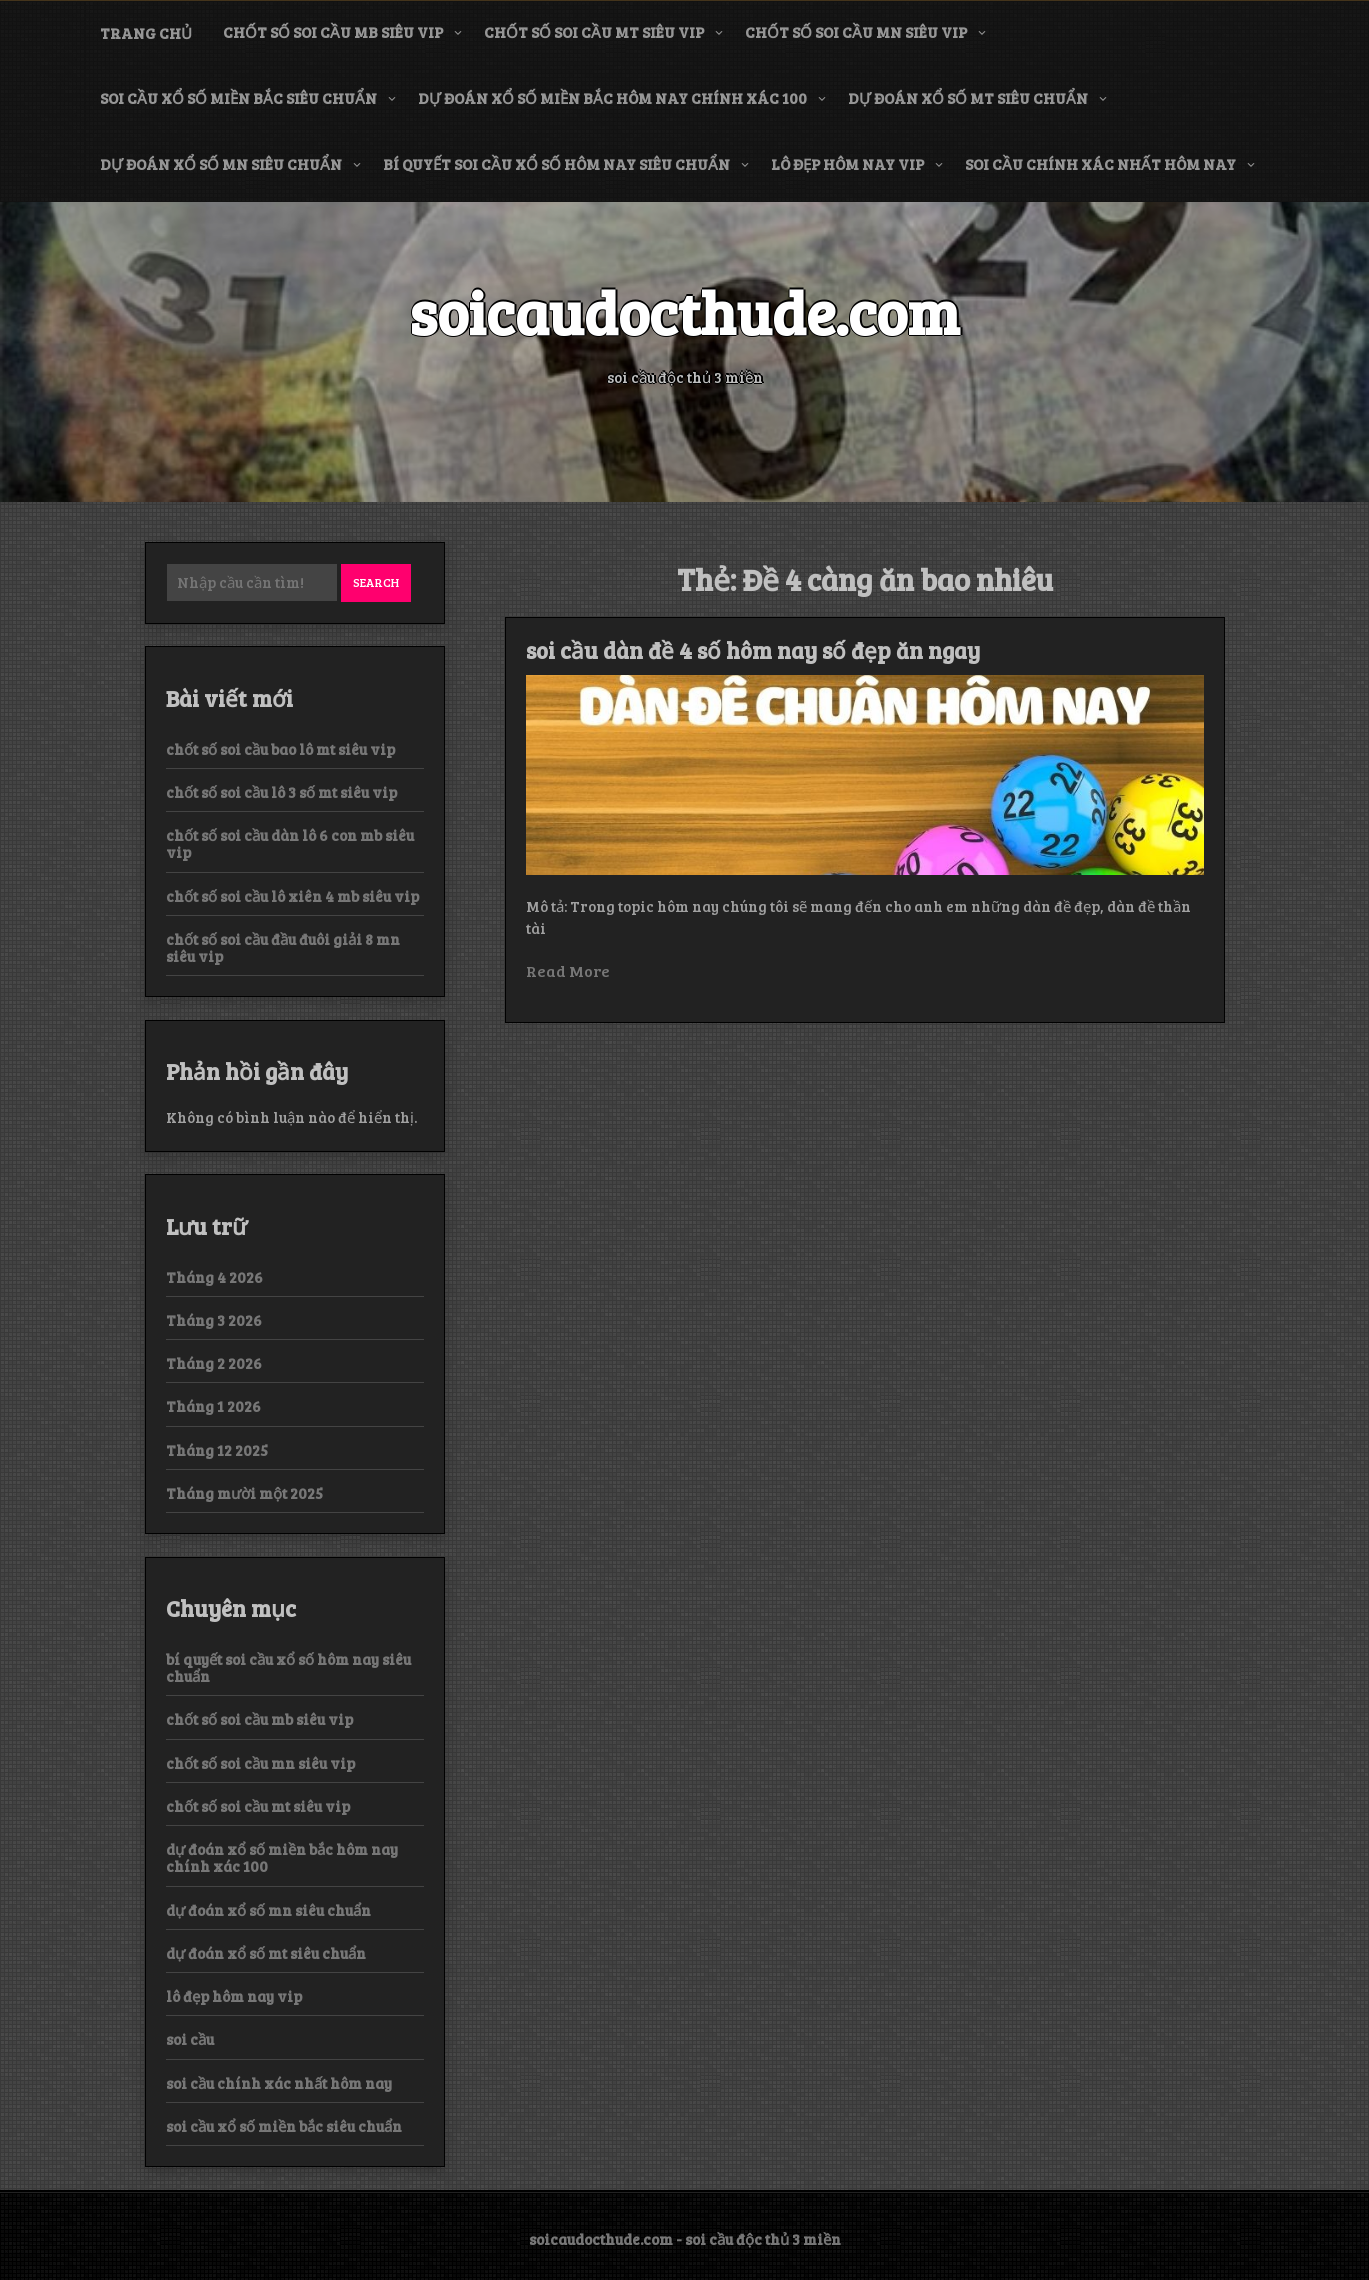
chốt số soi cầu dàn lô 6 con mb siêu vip (290, 843)
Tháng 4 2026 (214, 1277)
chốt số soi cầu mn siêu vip (856, 32)
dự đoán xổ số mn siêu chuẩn (221, 164)
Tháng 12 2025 (217, 1450)
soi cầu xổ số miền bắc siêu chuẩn (238, 98)
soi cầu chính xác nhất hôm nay (1100, 164)
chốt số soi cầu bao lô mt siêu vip (280, 749)
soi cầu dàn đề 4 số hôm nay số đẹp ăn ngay (753, 650)
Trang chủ (146, 33)
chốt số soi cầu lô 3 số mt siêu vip (281, 792)
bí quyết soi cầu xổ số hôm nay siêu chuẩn (556, 164)
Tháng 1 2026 (213, 1406)
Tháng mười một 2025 (244, 1493)
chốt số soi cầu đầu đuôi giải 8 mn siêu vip (283, 947)
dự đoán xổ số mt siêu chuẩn (968, 98)
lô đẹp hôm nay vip (847, 164)
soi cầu (190, 2039)
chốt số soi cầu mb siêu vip (333, 32)
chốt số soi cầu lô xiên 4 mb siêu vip (292, 896)
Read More (568, 970)
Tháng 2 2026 (214, 1363)
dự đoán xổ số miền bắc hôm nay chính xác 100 (612, 98)
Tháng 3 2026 (214, 1320)
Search (376, 582)
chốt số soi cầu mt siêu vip (594, 32)
